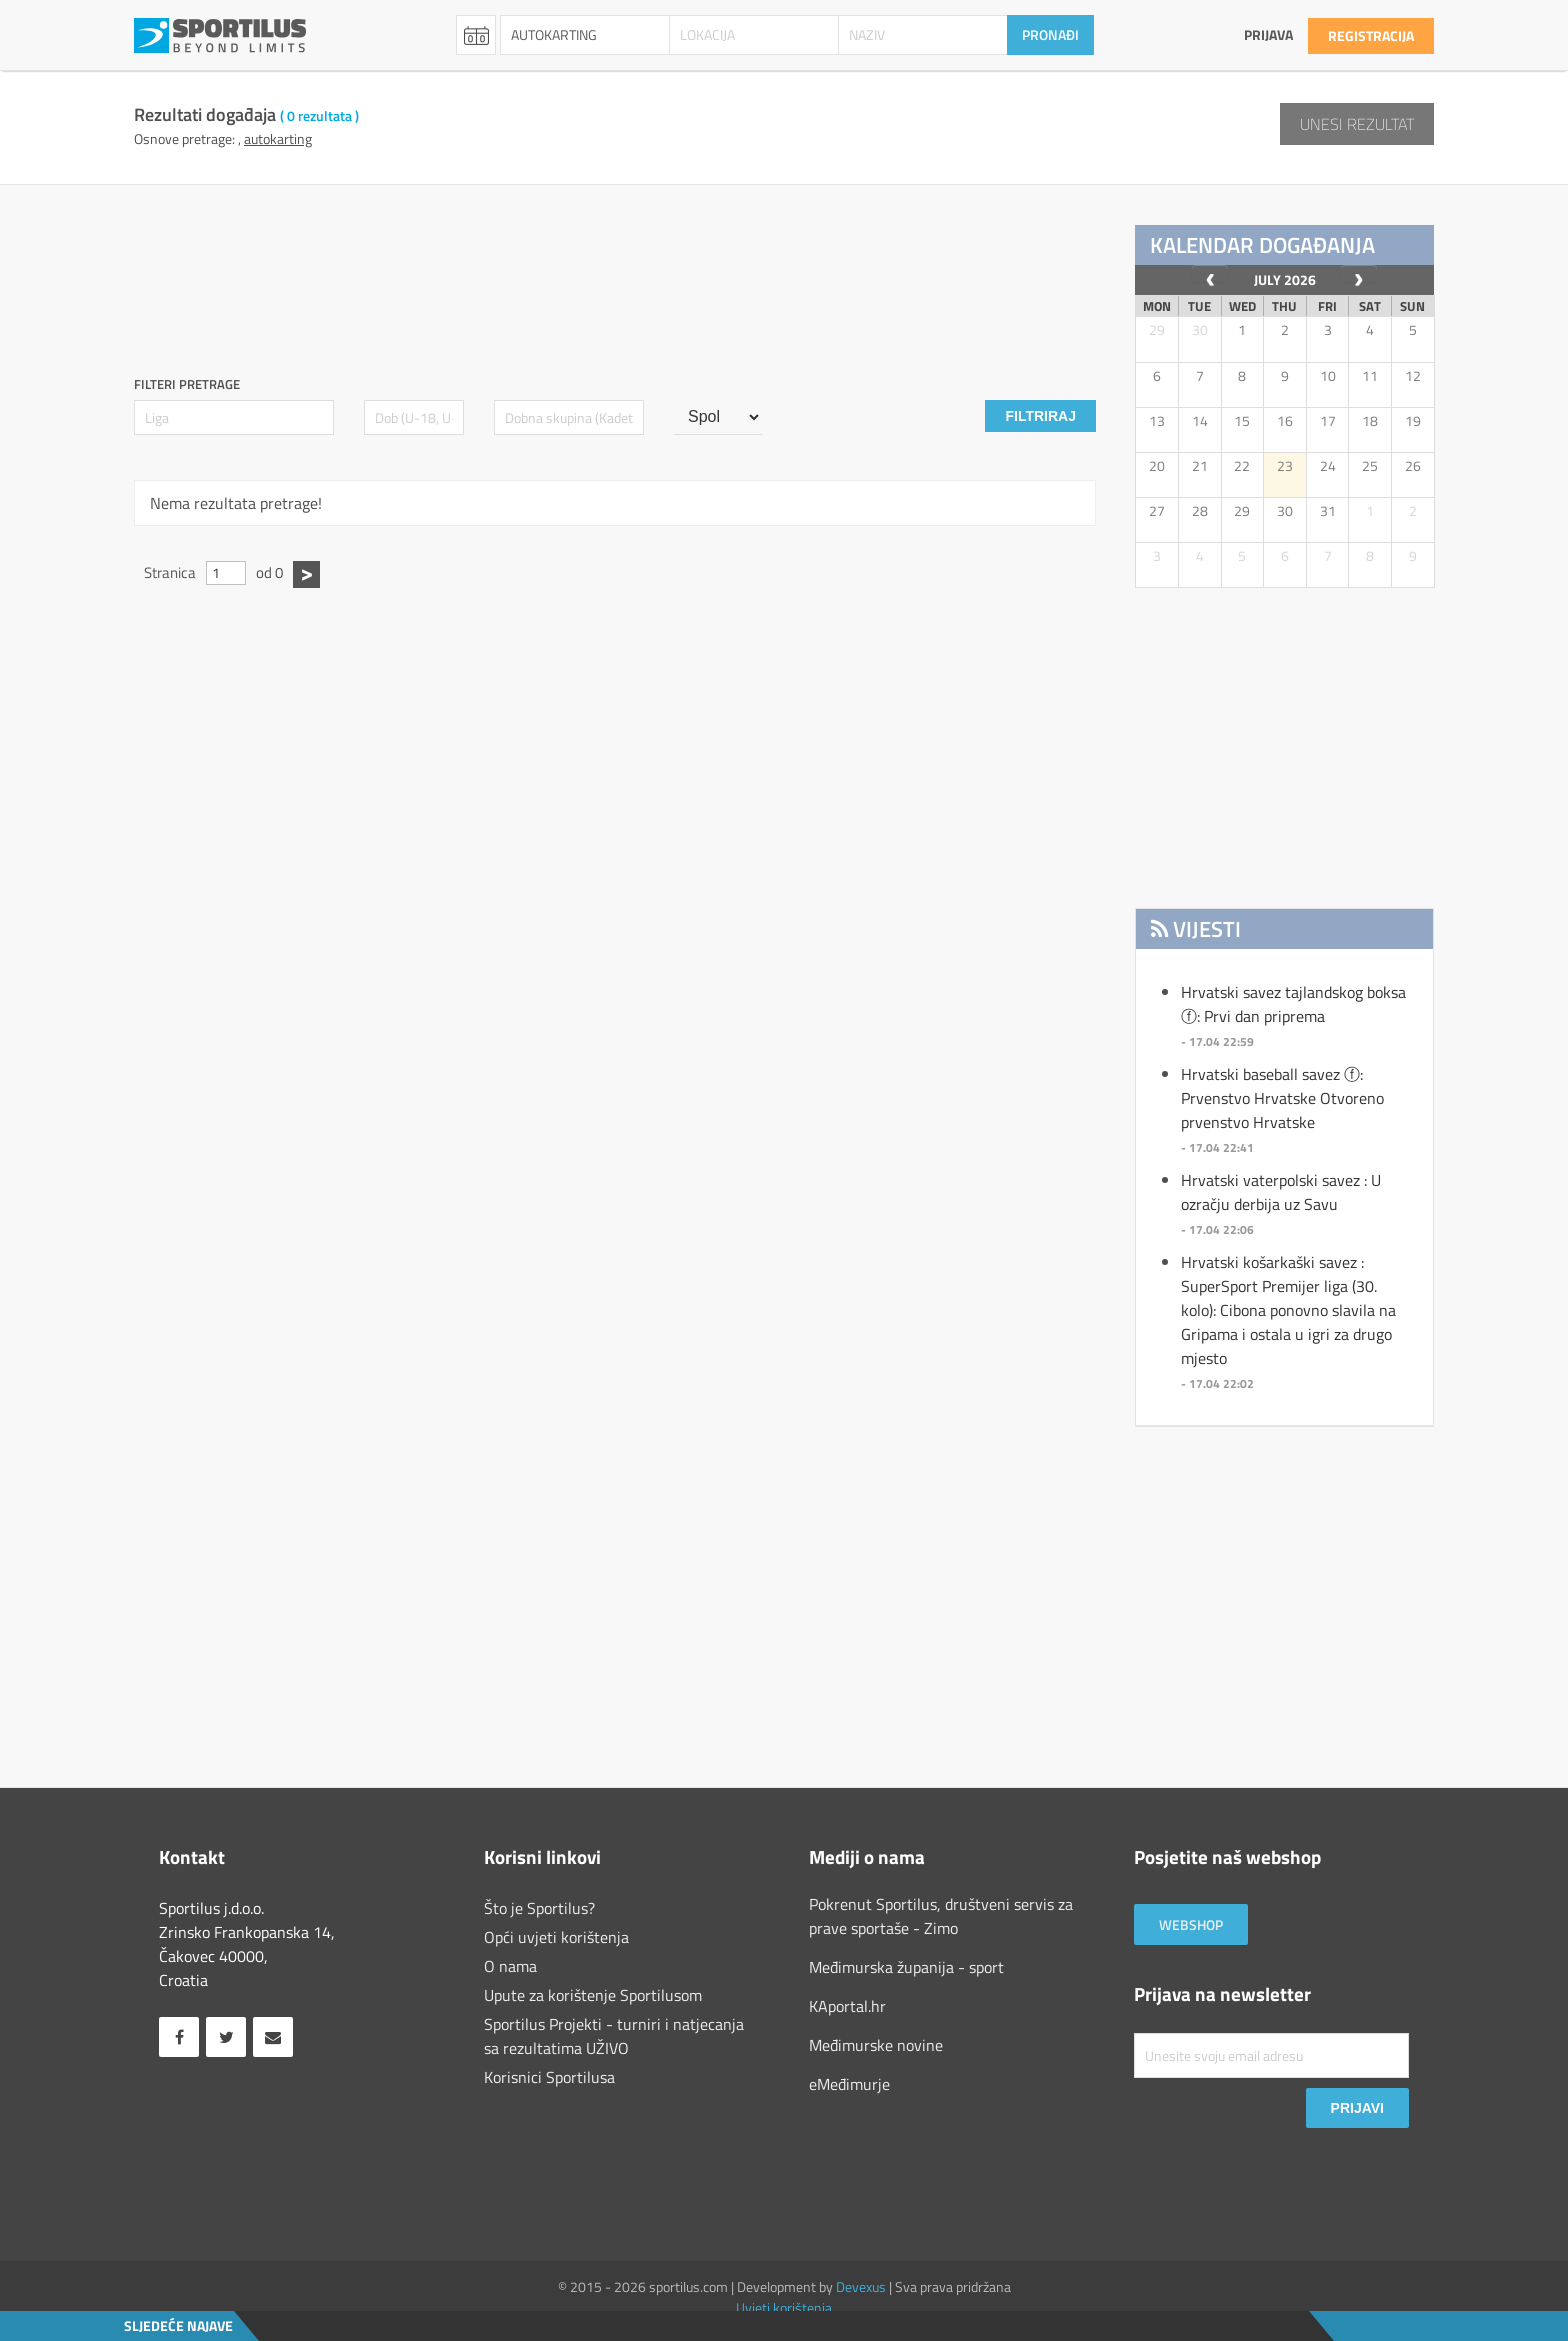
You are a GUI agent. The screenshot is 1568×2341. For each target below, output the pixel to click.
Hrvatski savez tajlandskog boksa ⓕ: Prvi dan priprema (1293, 1004)
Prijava (1268, 34)
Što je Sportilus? (539, 1908)
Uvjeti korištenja (784, 2307)
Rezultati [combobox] (476, 35)
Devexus (861, 2286)
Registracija (1371, 35)
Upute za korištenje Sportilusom (593, 1995)
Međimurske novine (876, 2045)
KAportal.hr (847, 2006)
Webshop (1191, 1924)
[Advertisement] (619, 270)
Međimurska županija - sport (906, 1967)
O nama (510, 1966)
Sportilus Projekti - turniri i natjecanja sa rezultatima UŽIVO (614, 2036)
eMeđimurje (849, 2084)
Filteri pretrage (187, 384)
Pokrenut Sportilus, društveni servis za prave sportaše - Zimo (941, 1916)
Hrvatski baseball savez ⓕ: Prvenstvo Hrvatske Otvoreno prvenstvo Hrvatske (1282, 1098)
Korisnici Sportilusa (549, 2077)
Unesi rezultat (1357, 124)
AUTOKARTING (278, 138)
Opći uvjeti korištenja (556, 1937)
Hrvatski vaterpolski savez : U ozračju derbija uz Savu (1281, 1192)
